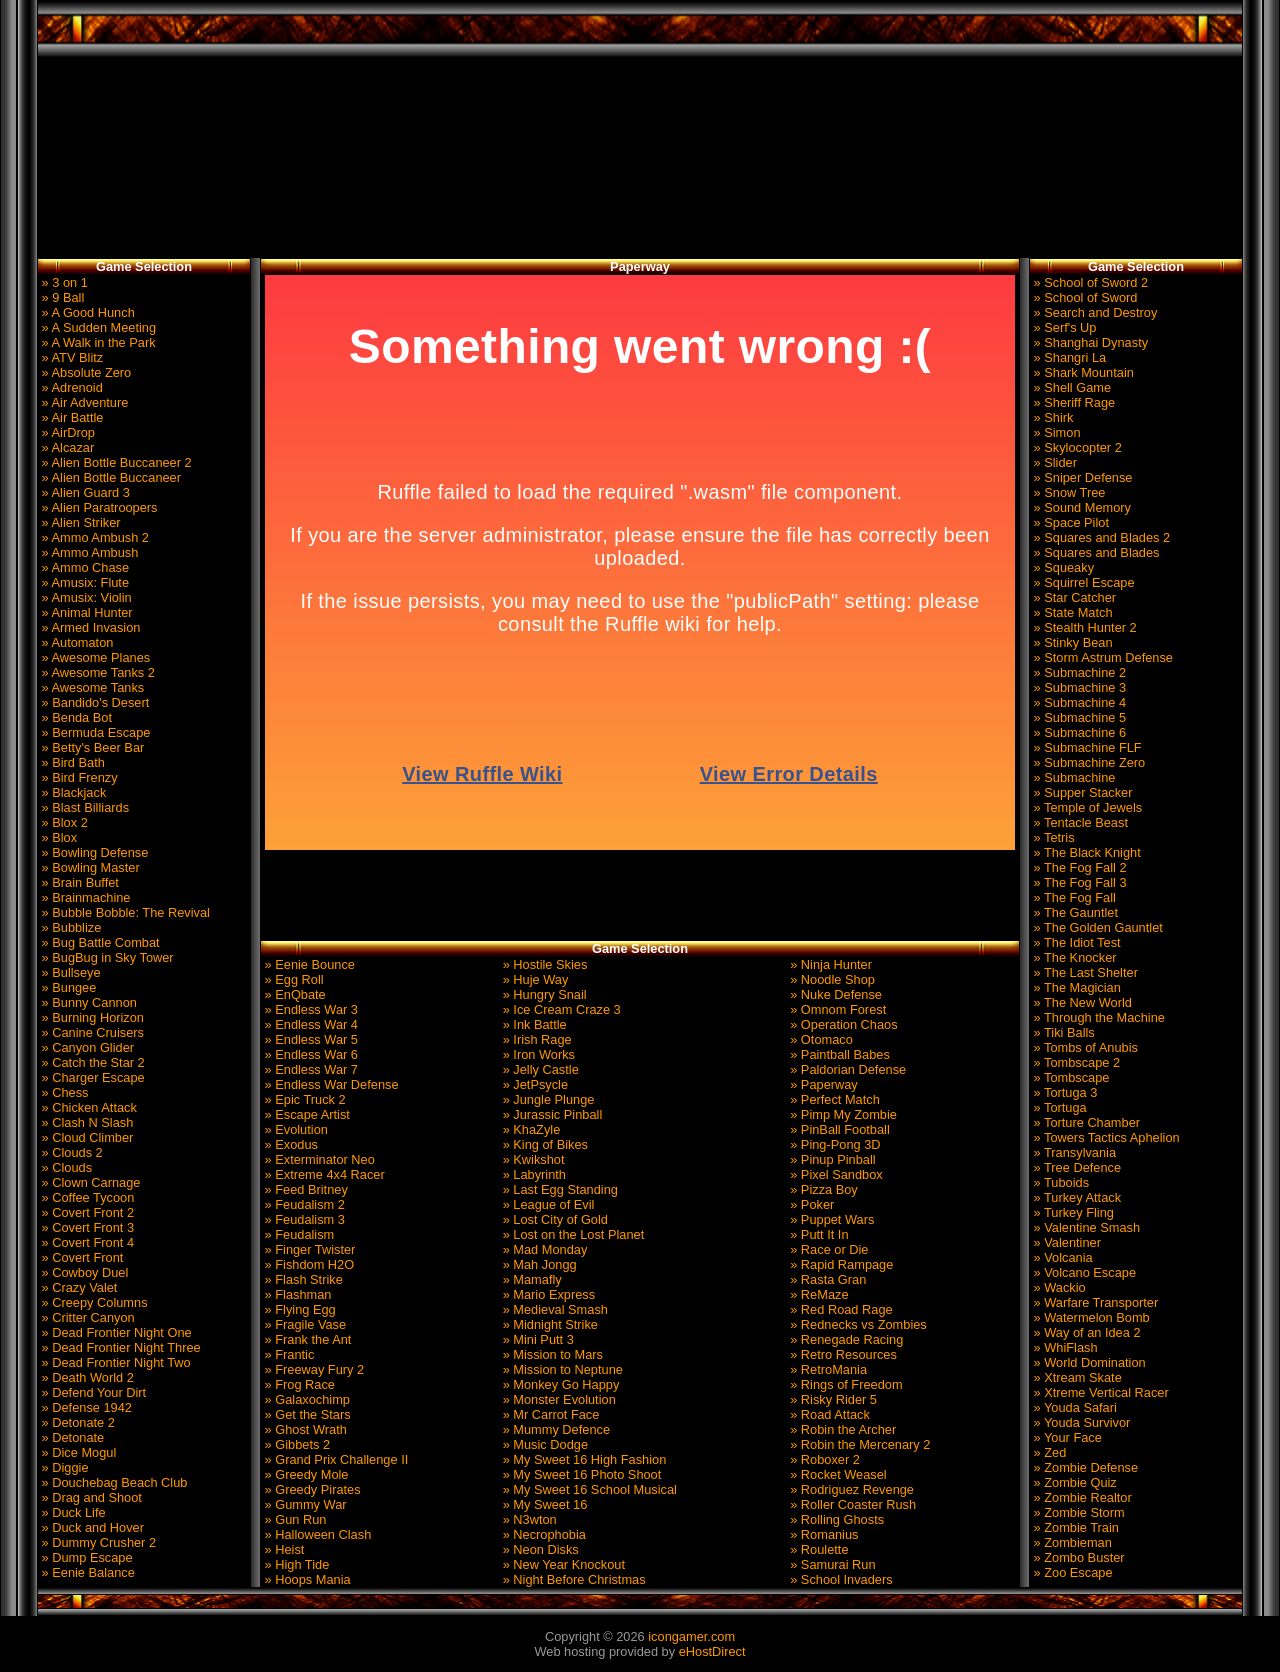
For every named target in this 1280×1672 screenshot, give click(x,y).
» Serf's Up (1063, 327)
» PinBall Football (838, 1129)
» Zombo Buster (1077, 1557)
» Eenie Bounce (308, 964)
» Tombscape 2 (1075, 1062)
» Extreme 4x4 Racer (323, 1174)
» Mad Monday (543, 1249)
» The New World (1081, 1002)
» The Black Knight (1085, 852)
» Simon (1055, 432)
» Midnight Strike (548, 1324)
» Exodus (289, 1144)
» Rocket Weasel (837, 1474)
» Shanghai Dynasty (1089, 342)
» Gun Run (293, 1519)
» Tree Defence (1075, 1167)
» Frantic (287, 1354)
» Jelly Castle (539, 1069)
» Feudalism (297, 1234)
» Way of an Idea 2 (1085, 1332)
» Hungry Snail (543, 994)
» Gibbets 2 (295, 1444)
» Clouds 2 (70, 1152)
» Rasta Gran (827, 1279)
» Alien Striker (79, 522)
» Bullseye (69, 972)
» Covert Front (80, 1257)
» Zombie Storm (1077, 1512)
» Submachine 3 (1078, 687)
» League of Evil (546, 1204)
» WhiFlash (1064, 1347)
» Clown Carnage (89, 1182)
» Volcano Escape (1083, 1272)
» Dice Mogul (77, 1452)
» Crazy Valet (77, 1287)
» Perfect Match (833, 1099)
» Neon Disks (539, 1549)
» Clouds (65, 1167)
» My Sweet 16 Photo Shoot (580, 1474)
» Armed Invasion (89, 627)
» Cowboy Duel (83, 1272)
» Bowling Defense (93, 852)
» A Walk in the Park (97, 342)
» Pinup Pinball (831, 1159)
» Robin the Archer (842, 1429)
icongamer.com (691, 1636)
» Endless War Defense (330, 1084)
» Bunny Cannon (87, 1002)
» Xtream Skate (1076, 1377)
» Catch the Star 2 (91, 1062)
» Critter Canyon (86, 1317)
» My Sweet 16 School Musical (588, 1489)
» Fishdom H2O (307, 1264)
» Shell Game (1070, 387)
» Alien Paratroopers (98, 507)
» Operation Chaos (842, 1024)
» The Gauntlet (1074, 912)
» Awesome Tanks (91, 687)
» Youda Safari (1073, 1407)
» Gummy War (304, 1504)
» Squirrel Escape (1082, 582)
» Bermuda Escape (94, 732)
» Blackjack (72, 792)
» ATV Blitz (70, 357)
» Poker (811, 1204)
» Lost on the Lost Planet (571, 1234)
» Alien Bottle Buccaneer (109, 477)
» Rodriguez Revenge (850, 1489)
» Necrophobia (542, 1534)
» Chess (63, 1092)
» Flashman (296, 1294)
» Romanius (823, 1534)
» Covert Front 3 (86, 1227)
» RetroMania (827, 1369)
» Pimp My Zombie (842, 1114)
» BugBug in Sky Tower (106, 957)
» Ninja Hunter (829, 964)
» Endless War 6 (309, 1054)
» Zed (1048, 1452)
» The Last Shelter (1084, 972)
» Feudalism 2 (303, 1204)
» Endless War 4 (309, 1024)
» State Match (1071, 612)
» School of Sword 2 (1089, 282)
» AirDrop (66, 432)
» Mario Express (547, 1294)
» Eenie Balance (86, 1572)
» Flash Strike (302, 1279)
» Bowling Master (89, 867)
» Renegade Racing (845, 1339)
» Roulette (818, 1549)
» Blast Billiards (83, 807)
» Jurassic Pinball (550, 1114)
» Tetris (1052, 837)
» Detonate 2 (76, 1422)
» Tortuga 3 (1063, 1092)
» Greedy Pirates (311, 1489)
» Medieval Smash (553, 1309)
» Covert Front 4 (86, 1242)
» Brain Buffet (78, 882)
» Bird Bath (71, 762)
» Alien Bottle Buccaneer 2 (115, 462)
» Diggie (63, 1467)
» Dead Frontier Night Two (114, 1362)
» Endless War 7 (309, 1069)
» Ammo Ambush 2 (93, 537)
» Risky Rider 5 (832, 1399)
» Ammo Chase (83, 567)
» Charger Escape (91, 1077)
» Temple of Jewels (1086, 807)
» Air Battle (70, 417)
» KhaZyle (529, 1129)
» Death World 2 (86, 1377)
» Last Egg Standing (558, 1189)
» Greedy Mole (305, 1474)
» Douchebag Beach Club (112, 1482)
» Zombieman (1071, 1542)
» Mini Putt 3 (536, 1339)
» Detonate (71, 1437)
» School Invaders (840, 1579)
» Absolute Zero (84, 372)
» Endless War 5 (309, 1039)
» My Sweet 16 (543, 1504)
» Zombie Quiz (1073, 1482)
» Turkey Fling (1072, 1212)
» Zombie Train (1074, 1527)
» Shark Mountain (1082, 372)
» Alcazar (66, 447)
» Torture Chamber (1085, 1122)
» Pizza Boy (822, 1189)
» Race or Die (828, 1249)
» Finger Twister (308, 1249)
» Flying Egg (298, 1309)
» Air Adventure (83, 402)
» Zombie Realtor (1081, 1497)
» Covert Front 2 (86, 1212)
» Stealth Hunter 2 (1083, 627)
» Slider (1053, 462)
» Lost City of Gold (553, 1219)
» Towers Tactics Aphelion (1105, 1137)
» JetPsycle (533, 1084)
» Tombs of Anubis (1084, 1047)
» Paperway (822, 1084)
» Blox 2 (63, 822)
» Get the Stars (306, 1414)
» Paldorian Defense (847, 1069)
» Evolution (294, 1129)
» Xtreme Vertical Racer (1099, 1392)
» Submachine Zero (1087, 762)
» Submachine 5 (1078, 717)
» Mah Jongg (538, 1264)
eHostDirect (712, 1651)
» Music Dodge (543, 1444)
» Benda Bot (75, 717)
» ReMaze (818, 1294)
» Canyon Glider (86, 1047)
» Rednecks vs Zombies (857, 1324)
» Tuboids (1059, 1182)
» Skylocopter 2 (1076, 447)
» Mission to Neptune (561, 1369)
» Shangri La (1068, 357)
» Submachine (1072, 777)
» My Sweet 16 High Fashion (582, 1459)
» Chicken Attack (87, 1107)
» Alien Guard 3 (84, 492)
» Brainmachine (84, 897)
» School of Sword (1083, 297)
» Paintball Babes (838, 1054)
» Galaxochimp (305, 1399)
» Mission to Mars (551, 1354)
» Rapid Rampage (840, 1264)
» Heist (282, 1549)
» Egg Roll (292, 979)
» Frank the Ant (306, 1339)
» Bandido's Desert (93, 702)
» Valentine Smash (1085, 1227)
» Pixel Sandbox (835, 1174)
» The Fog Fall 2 (1078, 867)
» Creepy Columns (93, 1302)
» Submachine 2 (1078, 672)
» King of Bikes (543, 1144)
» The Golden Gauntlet (1096, 927)
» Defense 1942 (85, 1407)
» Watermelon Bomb (1090, 1317)
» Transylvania (1073, 1152)
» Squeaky (1062, 567)
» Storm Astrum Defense (1101, 657)
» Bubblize (69, 927)
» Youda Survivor (1080, 1422)
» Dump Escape (85, 1557)
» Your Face (1066, 1437)
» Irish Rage (535, 1039)
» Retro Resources (842, 1354)
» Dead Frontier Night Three (119, 1347)
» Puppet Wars (831, 1219)
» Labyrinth (532, 1174)
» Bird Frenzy (78, 777)
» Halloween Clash (316, 1534)
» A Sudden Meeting (97, 327)
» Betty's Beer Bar (91, 747)
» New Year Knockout (562, 1564)
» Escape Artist (305, 1114)
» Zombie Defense (1084, 1467)
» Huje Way (533, 979)
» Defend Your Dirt (92, 1392)
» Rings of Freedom (845, 1384)
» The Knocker (1073, 957)
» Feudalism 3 (303, 1219)
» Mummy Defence (554, 1429)
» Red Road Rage (840, 1309)
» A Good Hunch (86, 312)
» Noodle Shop (831, 979)
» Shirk (1051, 417)
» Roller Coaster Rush (851, 1504)
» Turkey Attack (1075, 1197)
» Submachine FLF (1086, 747)
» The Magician (1075, 987)
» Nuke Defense (834, 994)
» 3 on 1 (63, 282)
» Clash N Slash (85, 1122)
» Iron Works (537, 1054)
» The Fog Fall (1073, 897)
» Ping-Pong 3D (834, 1144)
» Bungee (67, 987)
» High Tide (295, 1564)
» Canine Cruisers (91, 1032)
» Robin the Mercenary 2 (859, 1444)
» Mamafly (530, 1279)
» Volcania (1061, 1257)
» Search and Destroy (1093, 312)
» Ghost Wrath (304, 1429)
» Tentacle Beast (1079, 822)
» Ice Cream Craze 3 (560, 1009)
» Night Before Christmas (572, 1579)
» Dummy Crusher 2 (97, 1542)
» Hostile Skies (543, 964)
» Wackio (1058, 1287)
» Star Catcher (1073, 597)
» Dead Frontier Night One (115, 1332)
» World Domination (1088, 1362)
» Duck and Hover (91, 1527)
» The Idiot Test (1075, 942)
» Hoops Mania (306, 1579)
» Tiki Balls (1062, 1032)
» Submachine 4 (1078, 702)
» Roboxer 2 (823, 1459)
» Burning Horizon (91, 1017)
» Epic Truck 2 (303, 1099)
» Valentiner (1065, 1242)
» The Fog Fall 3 (1078, 882)
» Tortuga (1058, 1107)
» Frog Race (298, 1384)
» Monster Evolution (557, 1399)
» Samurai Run (831, 1564)
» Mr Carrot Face (549, 1414)
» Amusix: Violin (85, 597)
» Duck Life (72, 1512)
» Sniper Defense (1081, 477)
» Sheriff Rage (1072, 402)
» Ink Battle (533, 1024)
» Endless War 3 (309, 1009)
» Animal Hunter (85, 612)
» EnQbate (293, 994)
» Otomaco (820, 1039)
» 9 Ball (61, 297)
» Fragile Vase (303, 1324)
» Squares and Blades (1094, 552)
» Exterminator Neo (318, 1159)
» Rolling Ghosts (835, 1519)
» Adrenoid (70, 387)
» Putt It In (818, 1234)
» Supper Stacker (1081, 792)
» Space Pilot (1069, 522)
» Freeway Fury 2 (312, 1369)
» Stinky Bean (1071, 642)
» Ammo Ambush (88, 552)
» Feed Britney (304, 1189)
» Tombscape (1069, 1077)
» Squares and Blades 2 (1100, 537)
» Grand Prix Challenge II (334, 1459)
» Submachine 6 (1078, 732)
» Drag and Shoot (90, 1497)
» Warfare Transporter (1094, 1302)
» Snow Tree (1067, 492)
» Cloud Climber (85, 1137)
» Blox (57, 837)
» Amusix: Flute (83, 582)
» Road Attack (828, 1414)
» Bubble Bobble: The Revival (124, 912)
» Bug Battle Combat (99, 942)
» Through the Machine (1097, 1017)
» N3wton (528, 1519)
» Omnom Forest (837, 1009)
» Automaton (75, 642)
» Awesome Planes (94, 657)
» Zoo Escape (1071, 1572)
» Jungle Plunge (546, 1099)
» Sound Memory (1080, 507)
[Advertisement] (640, 158)
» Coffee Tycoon (86, 1197)
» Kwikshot (531, 1159)
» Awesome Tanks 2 (96, 672)
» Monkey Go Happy (559, 1384)
